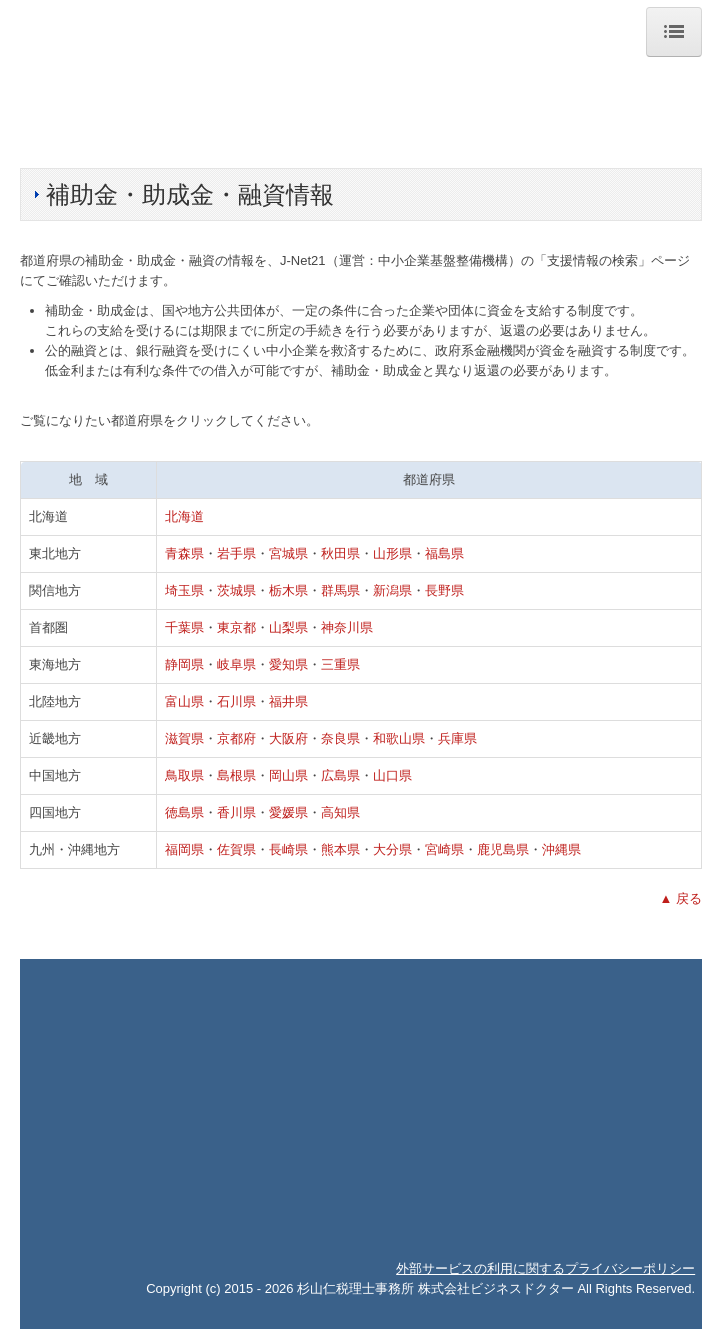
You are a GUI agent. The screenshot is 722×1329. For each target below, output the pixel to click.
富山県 (184, 701)
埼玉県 (184, 590)
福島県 (444, 553)
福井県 (288, 701)
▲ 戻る (681, 898)
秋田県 (340, 553)
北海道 (184, 516)
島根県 (236, 775)
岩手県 (236, 553)
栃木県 (288, 590)
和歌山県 (399, 738)
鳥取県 (184, 775)
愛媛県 (288, 812)
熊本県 (340, 849)
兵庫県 (457, 738)
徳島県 (184, 812)
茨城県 (236, 590)
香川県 (236, 812)
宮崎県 (444, 849)
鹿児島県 (503, 849)
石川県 (236, 701)
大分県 (392, 849)
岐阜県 (236, 664)
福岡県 (184, 849)
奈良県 (340, 738)
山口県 (392, 775)
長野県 (444, 590)
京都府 (236, 738)
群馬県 (340, 590)
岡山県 (288, 775)
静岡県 (184, 664)
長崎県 (288, 849)
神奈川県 (347, 627)
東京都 (236, 627)
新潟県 (392, 590)
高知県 (340, 812)
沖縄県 (561, 849)
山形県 (392, 553)
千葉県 (184, 627)
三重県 (340, 664)
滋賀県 (184, 738)
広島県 (340, 775)
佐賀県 (236, 849)
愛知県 (288, 664)
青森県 (184, 553)
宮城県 (288, 553)
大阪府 (288, 738)
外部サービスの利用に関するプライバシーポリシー (545, 1268)
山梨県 (288, 627)
